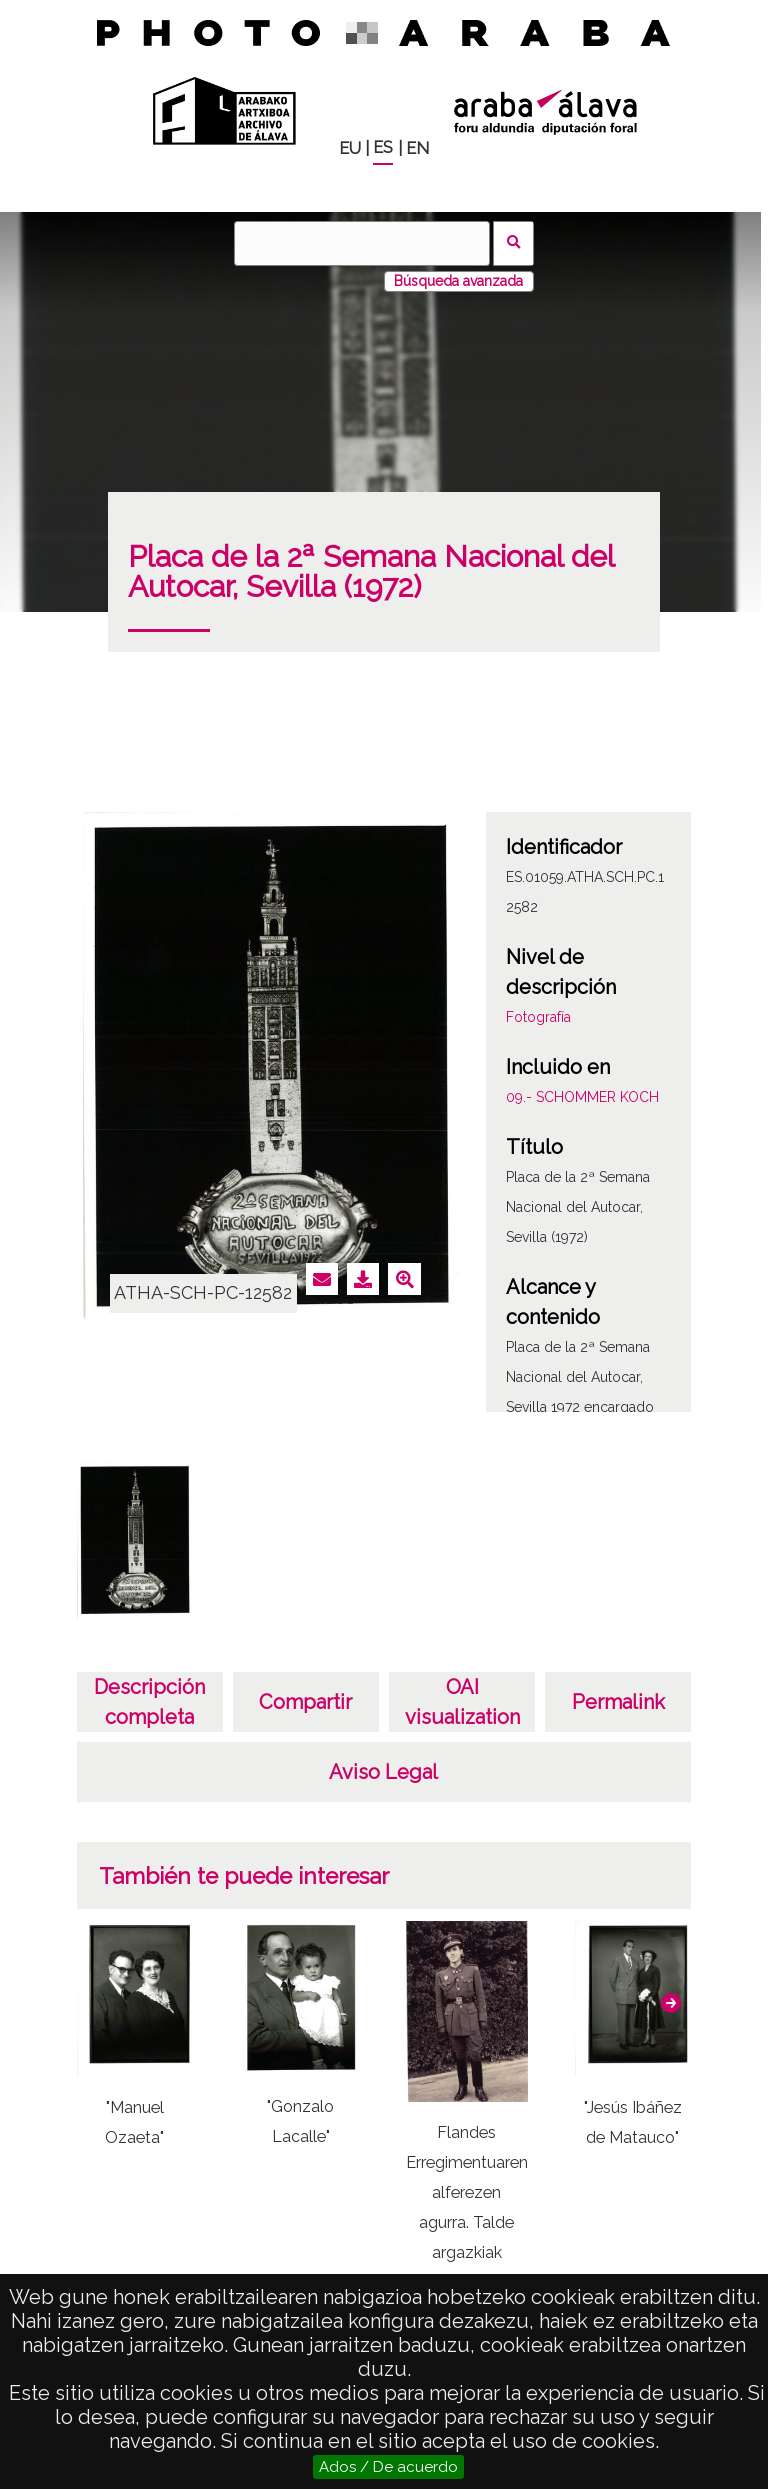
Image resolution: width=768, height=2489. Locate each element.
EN (417, 148)
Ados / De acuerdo (388, 2467)
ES (383, 147)
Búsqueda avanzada (458, 281)
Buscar (513, 243)
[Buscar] (362, 243)
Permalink (618, 1702)
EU (350, 148)
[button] (671, 2003)
